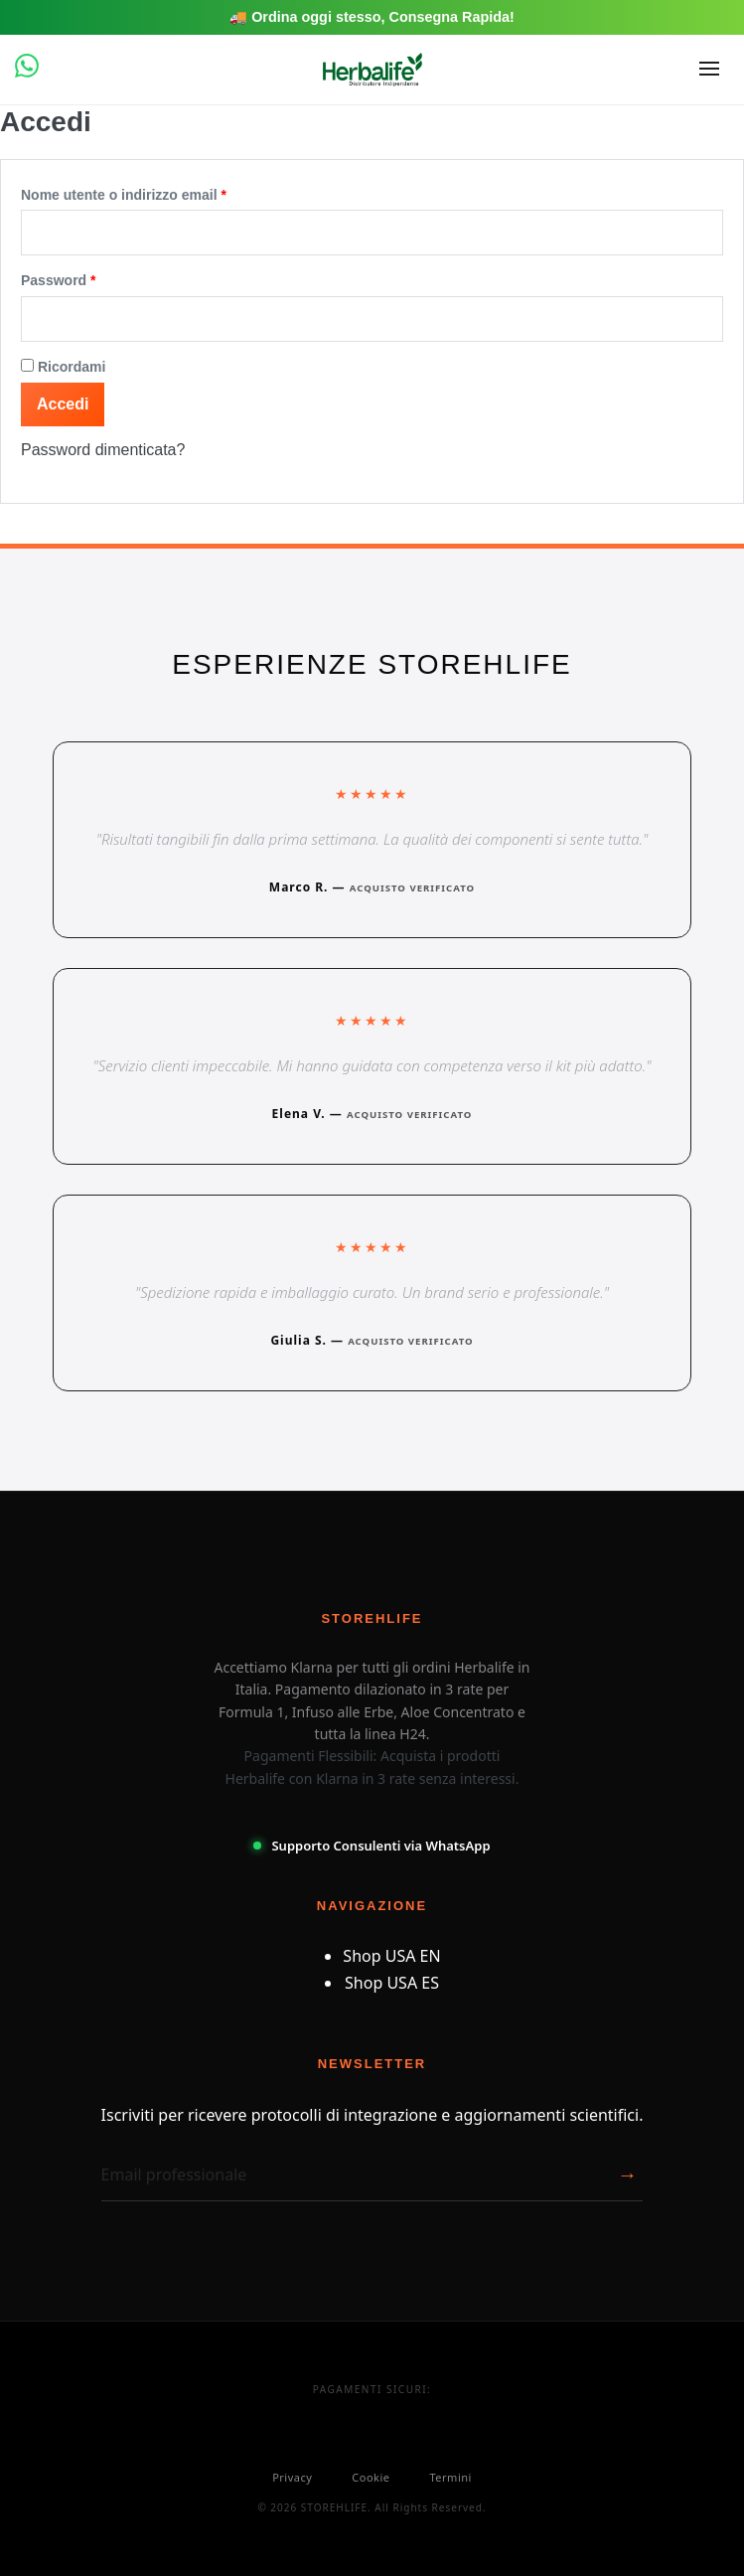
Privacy (292, 2477)
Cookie (370, 2477)
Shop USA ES (392, 1983)
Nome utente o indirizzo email (154, 191)
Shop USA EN (391, 1956)
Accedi (62, 404)
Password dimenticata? (103, 449)
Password (89, 276)
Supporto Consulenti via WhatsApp (371, 1845)
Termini (451, 2477)
